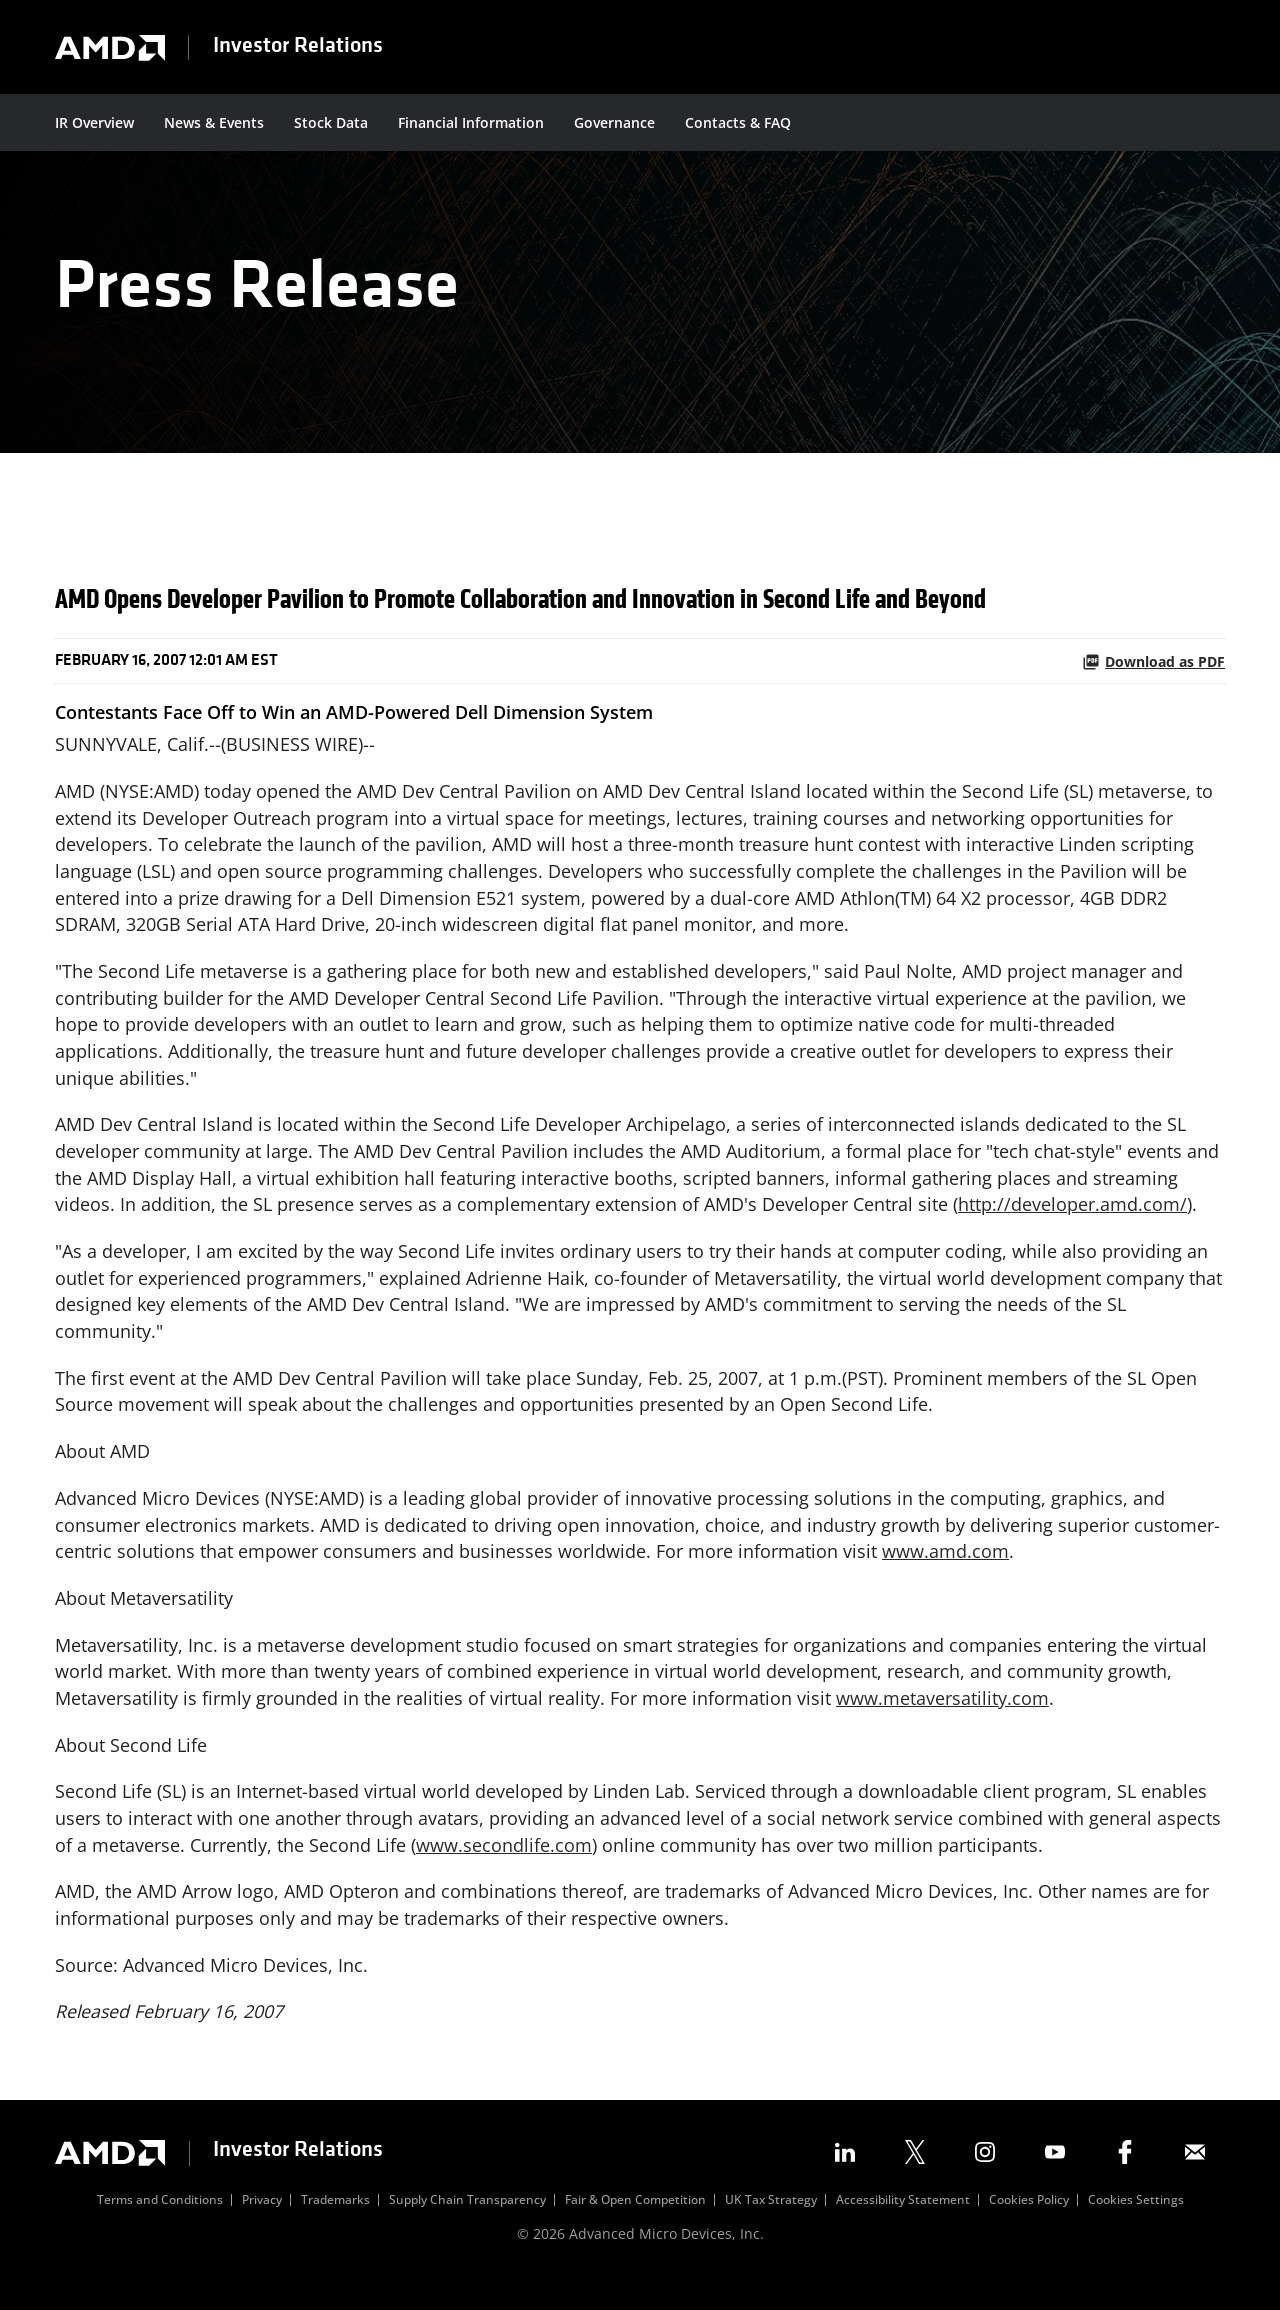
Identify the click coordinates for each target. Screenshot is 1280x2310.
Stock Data (331, 122)
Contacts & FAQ (738, 122)
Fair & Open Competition (635, 2229)
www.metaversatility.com (942, 1724)
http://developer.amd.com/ (1072, 1226)
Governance (614, 122)
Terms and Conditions (160, 2229)
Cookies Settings (1136, 2229)
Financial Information (471, 122)
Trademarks (335, 2229)
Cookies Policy (1029, 2229)
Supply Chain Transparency (467, 2229)
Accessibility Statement (903, 2229)
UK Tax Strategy (771, 2229)
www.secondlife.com (504, 1872)
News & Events (214, 122)
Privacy (262, 2229)
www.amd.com (945, 1576)
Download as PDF (1153, 677)
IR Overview (94, 122)
